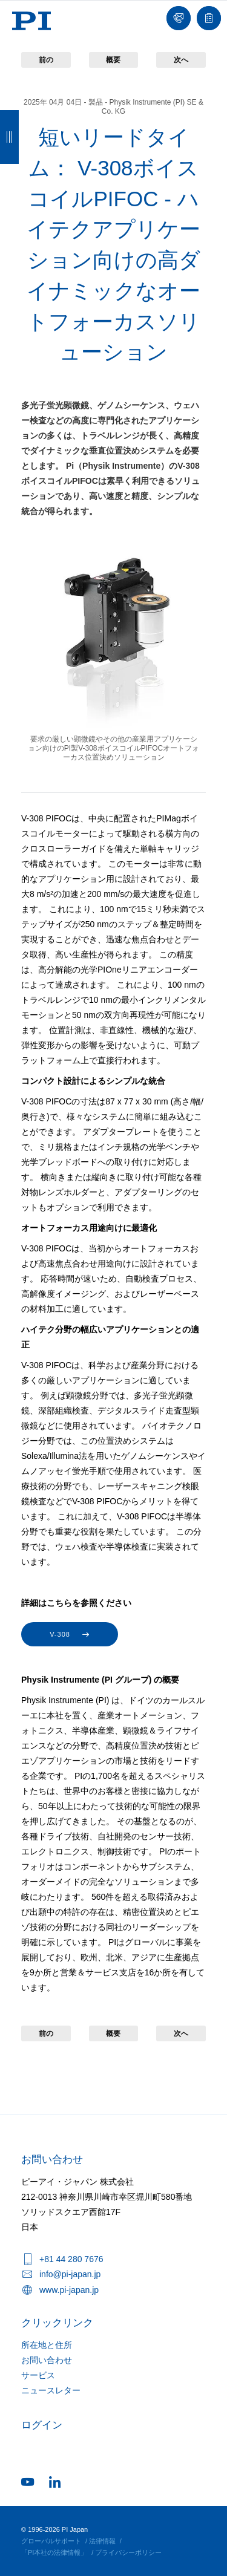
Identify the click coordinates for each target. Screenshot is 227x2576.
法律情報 (102, 2541)
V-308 (60, 1634)
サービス (38, 2375)
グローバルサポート (51, 2541)
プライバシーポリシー (128, 2552)
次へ (181, 60)
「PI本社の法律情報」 (54, 2552)
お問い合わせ (46, 2360)
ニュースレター (51, 2390)
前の (46, 60)
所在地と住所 (46, 2345)
